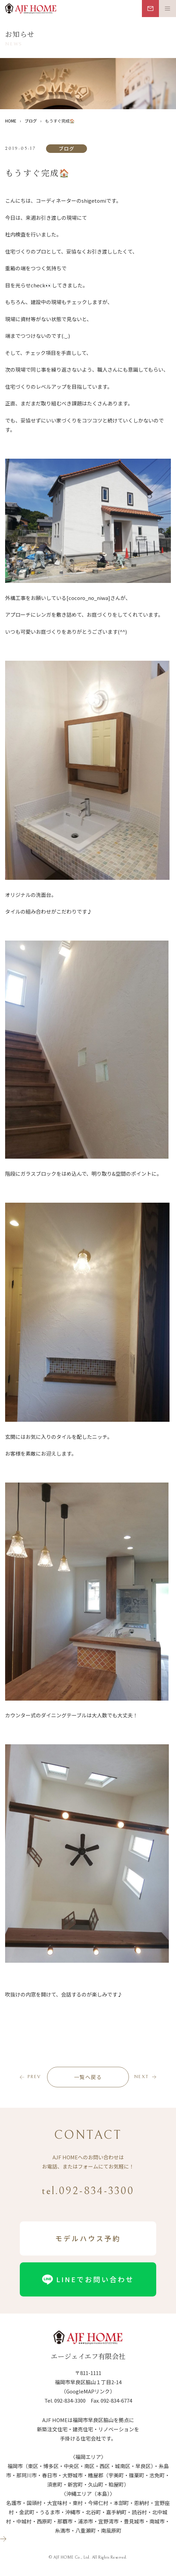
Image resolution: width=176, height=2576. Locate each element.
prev (34, 2076)
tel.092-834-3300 (88, 2191)
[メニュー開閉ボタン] (167, 8)
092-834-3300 (70, 2400)
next (141, 2076)
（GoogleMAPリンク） (88, 2391)
